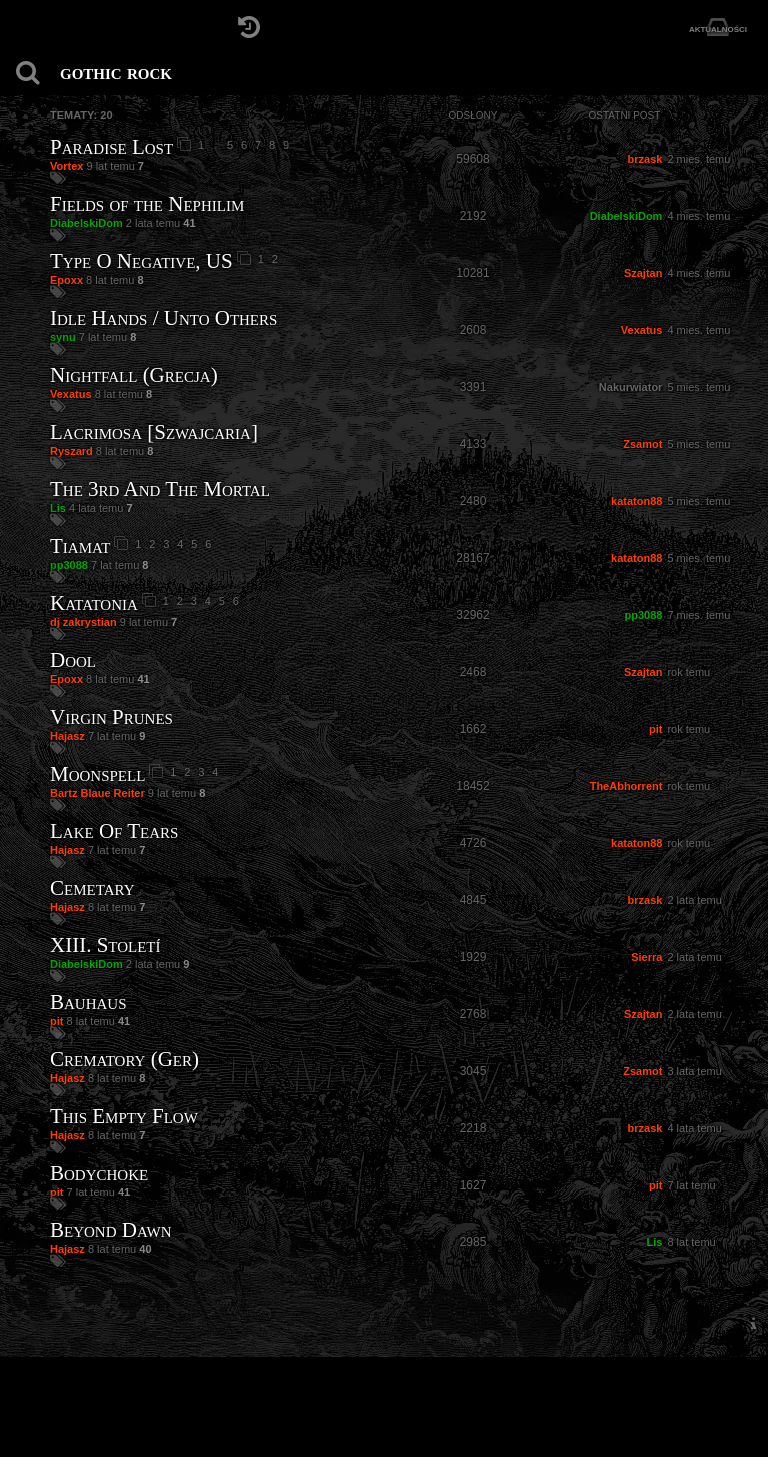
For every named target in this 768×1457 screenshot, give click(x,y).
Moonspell (97, 774)
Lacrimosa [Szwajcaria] (154, 432)
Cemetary (92, 888)
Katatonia (94, 603)
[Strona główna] (27, 27)
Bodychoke (99, 1173)
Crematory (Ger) (124, 1059)
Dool (73, 660)
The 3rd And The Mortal (160, 489)
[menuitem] (753, 1323)
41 (189, 223)
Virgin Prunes (111, 717)
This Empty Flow (124, 1116)
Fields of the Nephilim (147, 204)
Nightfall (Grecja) (134, 375)
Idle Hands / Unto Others (163, 318)
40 (145, 1249)
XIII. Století (105, 945)
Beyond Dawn (111, 1230)
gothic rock (116, 72)
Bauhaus (88, 1002)
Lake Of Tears (114, 831)
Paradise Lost (111, 147)
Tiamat (80, 546)
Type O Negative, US (141, 261)
